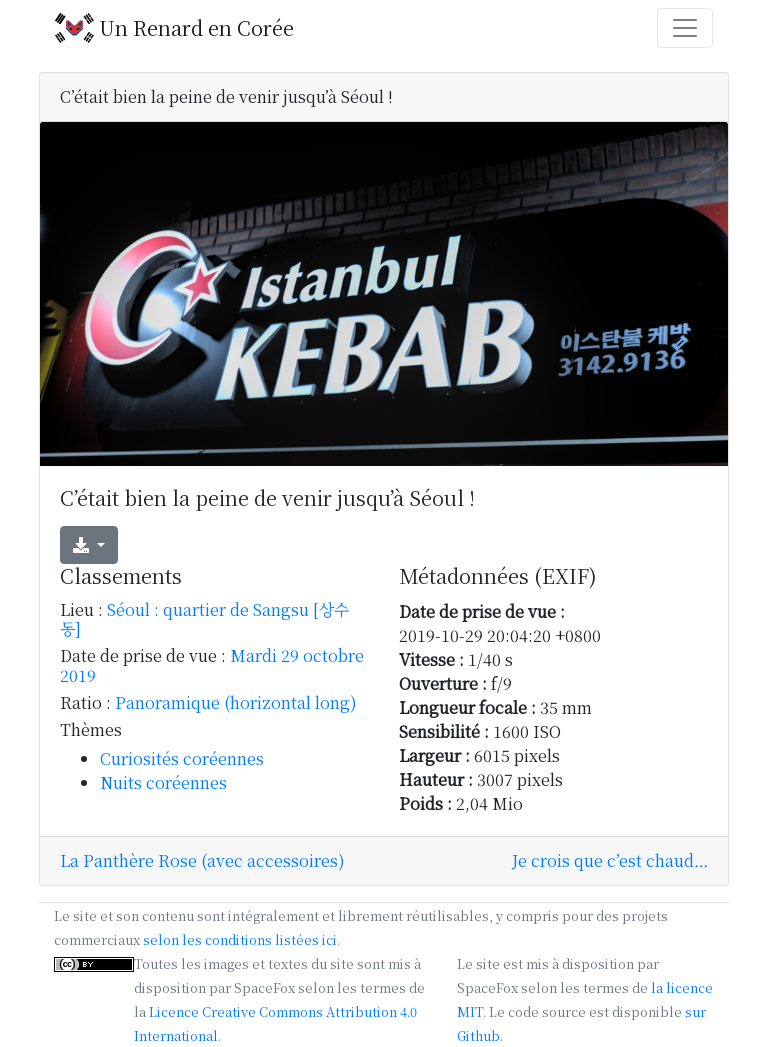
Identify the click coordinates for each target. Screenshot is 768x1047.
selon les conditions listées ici (240, 939)
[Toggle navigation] (685, 28)
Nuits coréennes (163, 782)
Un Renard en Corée (174, 28)
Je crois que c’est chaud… (610, 860)
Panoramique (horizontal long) (236, 702)
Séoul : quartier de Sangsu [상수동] (204, 619)
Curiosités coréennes (182, 758)
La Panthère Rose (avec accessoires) (202, 860)
